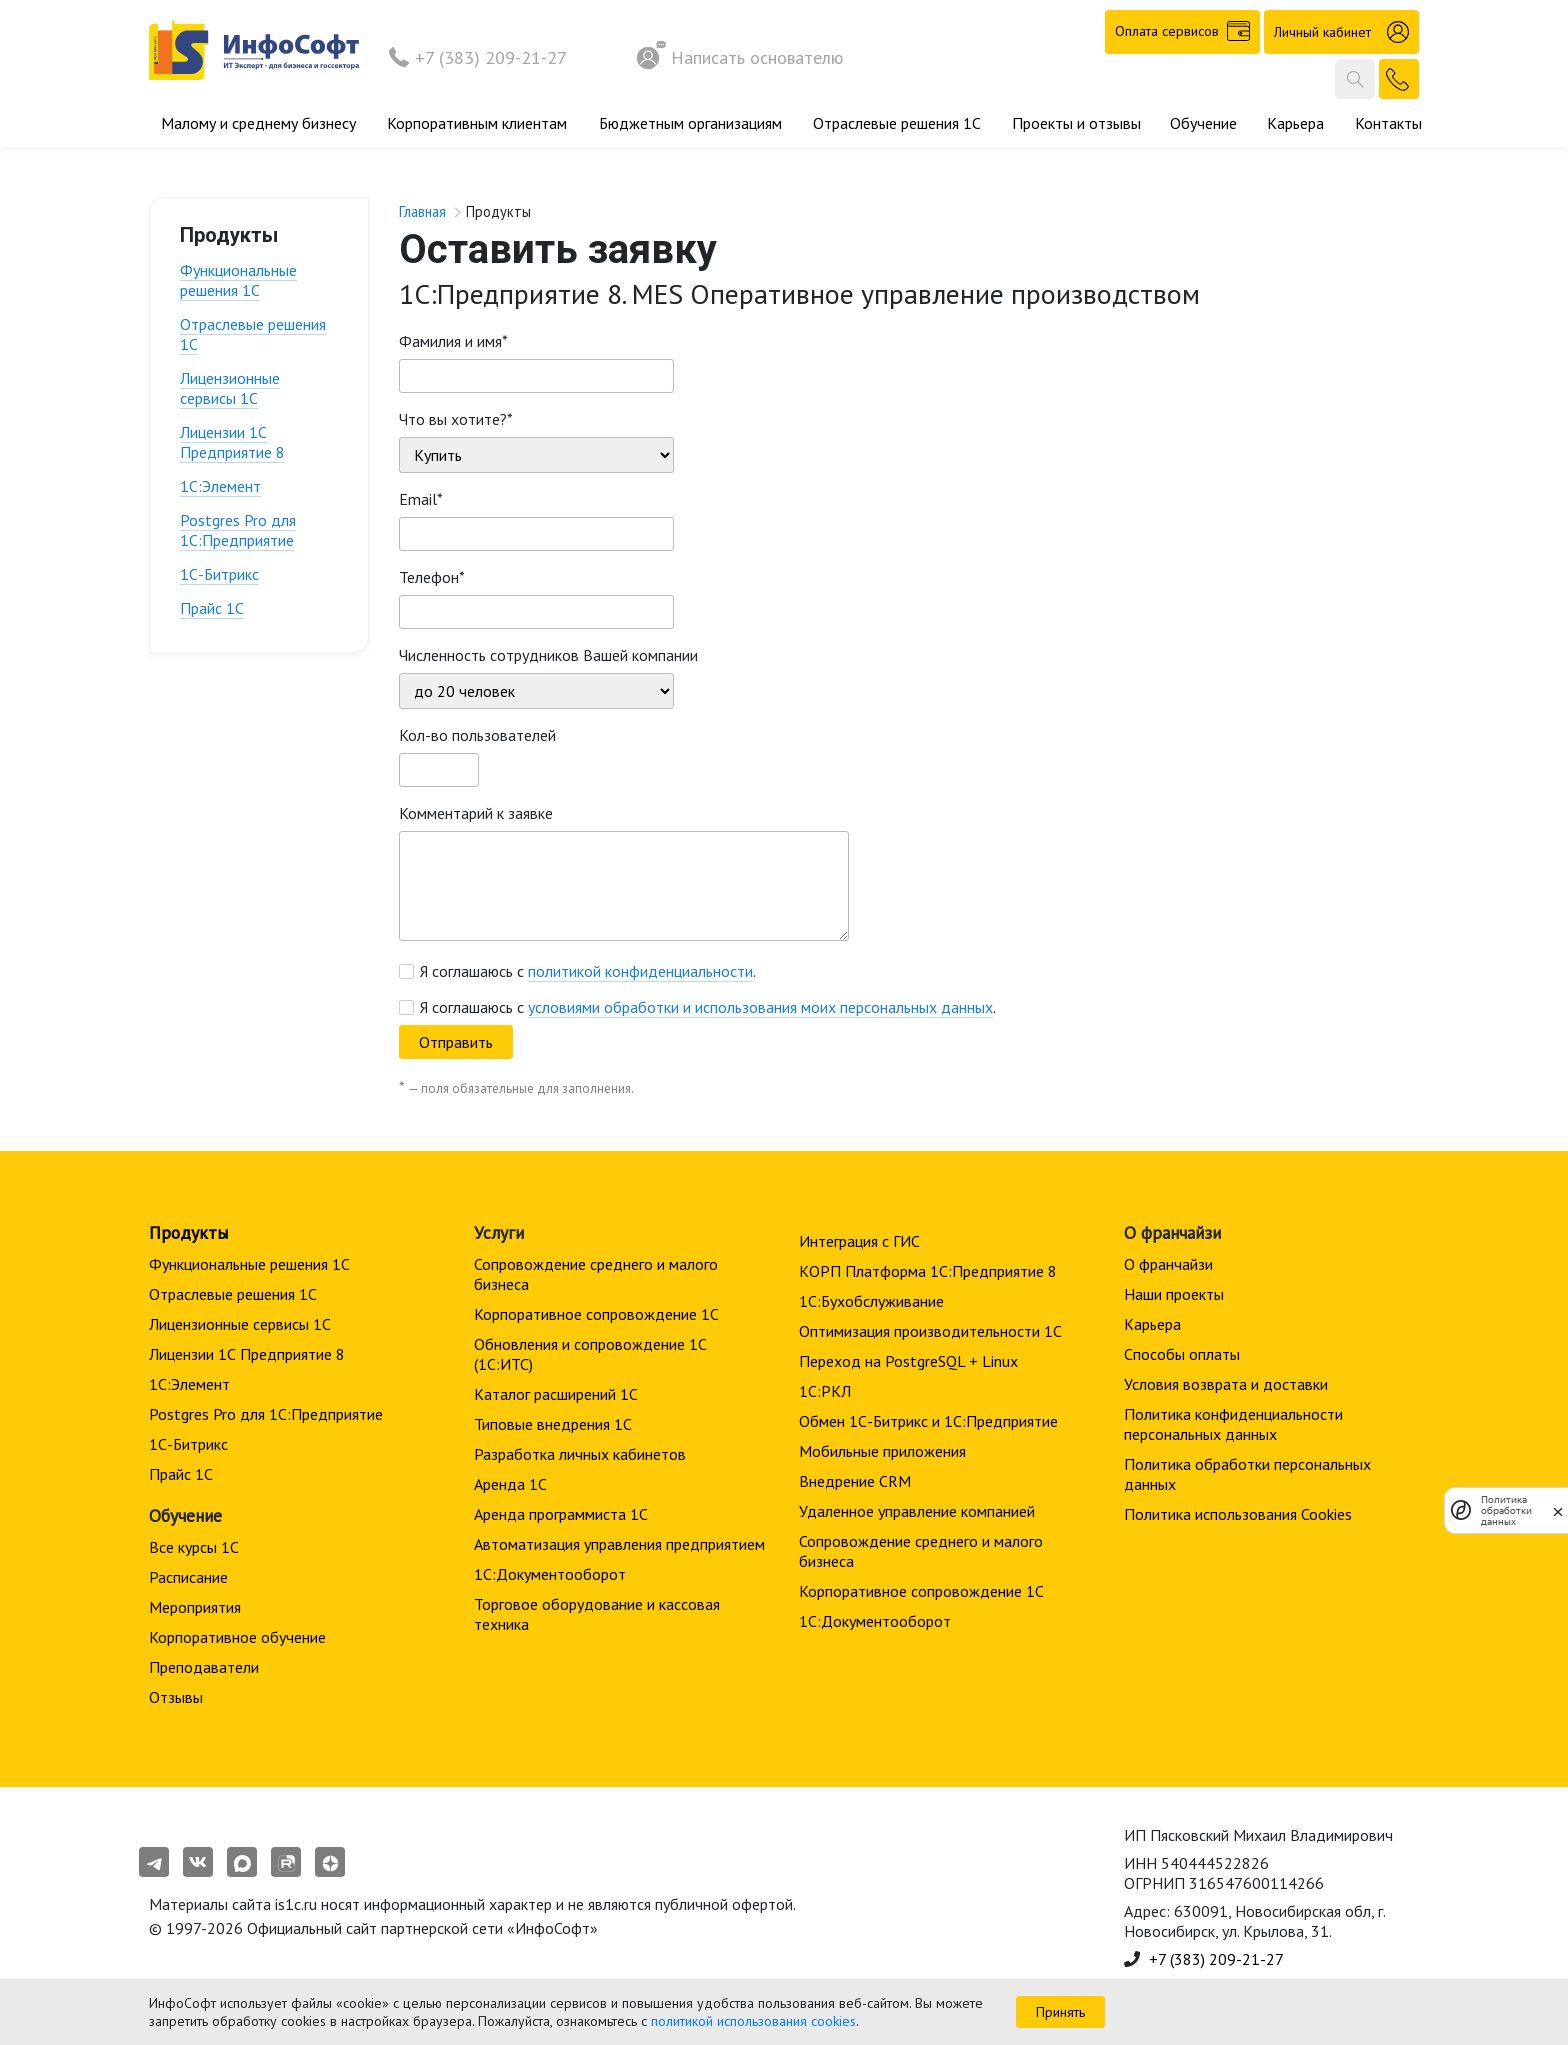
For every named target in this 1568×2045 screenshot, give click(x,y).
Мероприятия (195, 1607)
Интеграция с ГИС (859, 1241)
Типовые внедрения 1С (553, 1424)
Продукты (188, 1232)
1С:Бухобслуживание (871, 1301)
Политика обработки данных (1506, 1510)
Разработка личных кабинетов (580, 1454)
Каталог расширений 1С (556, 1394)
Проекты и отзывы (1076, 123)
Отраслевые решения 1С (897, 123)
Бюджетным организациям (690, 123)
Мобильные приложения (882, 1451)
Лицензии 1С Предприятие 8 (232, 442)
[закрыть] (1558, 1510)
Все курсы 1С (194, 1547)
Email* (421, 499)
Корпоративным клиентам (477, 123)
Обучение (1203, 123)
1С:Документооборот (550, 1574)
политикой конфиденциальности (640, 971)
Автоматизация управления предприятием (619, 1544)
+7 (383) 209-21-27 (491, 57)
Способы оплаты (1182, 1354)
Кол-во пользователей (477, 735)
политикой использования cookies (753, 2021)
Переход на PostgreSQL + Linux (908, 1361)
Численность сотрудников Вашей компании (548, 655)
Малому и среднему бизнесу (258, 123)
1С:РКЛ (825, 1391)
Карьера (1295, 123)
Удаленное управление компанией (917, 1511)
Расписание (188, 1577)
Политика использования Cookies (1238, 1514)
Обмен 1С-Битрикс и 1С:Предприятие (928, 1421)
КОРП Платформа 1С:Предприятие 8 (928, 1271)
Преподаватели (204, 1667)
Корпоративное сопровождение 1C (596, 1314)
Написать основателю (740, 57)
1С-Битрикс (219, 574)
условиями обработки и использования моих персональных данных (760, 1007)
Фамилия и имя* (453, 341)
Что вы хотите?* (456, 419)
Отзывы (176, 1697)
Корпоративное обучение (237, 1637)
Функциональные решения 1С (238, 280)
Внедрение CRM (855, 1481)
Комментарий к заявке (476, 813)
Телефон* (432, 577)
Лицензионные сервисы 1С (230, 388)
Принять (1060, 2012)
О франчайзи (1168, 1264)
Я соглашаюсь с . (588, 971)
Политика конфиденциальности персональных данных (1233, 1424)
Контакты (1388, 123)
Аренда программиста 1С (561, 1514)
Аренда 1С (510, 1484)
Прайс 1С (212, 608)
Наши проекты (1174, 1294)
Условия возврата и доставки (1226, 1384)
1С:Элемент (220, 486)
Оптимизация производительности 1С (930, 1331)
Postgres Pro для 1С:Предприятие (238, 530)
